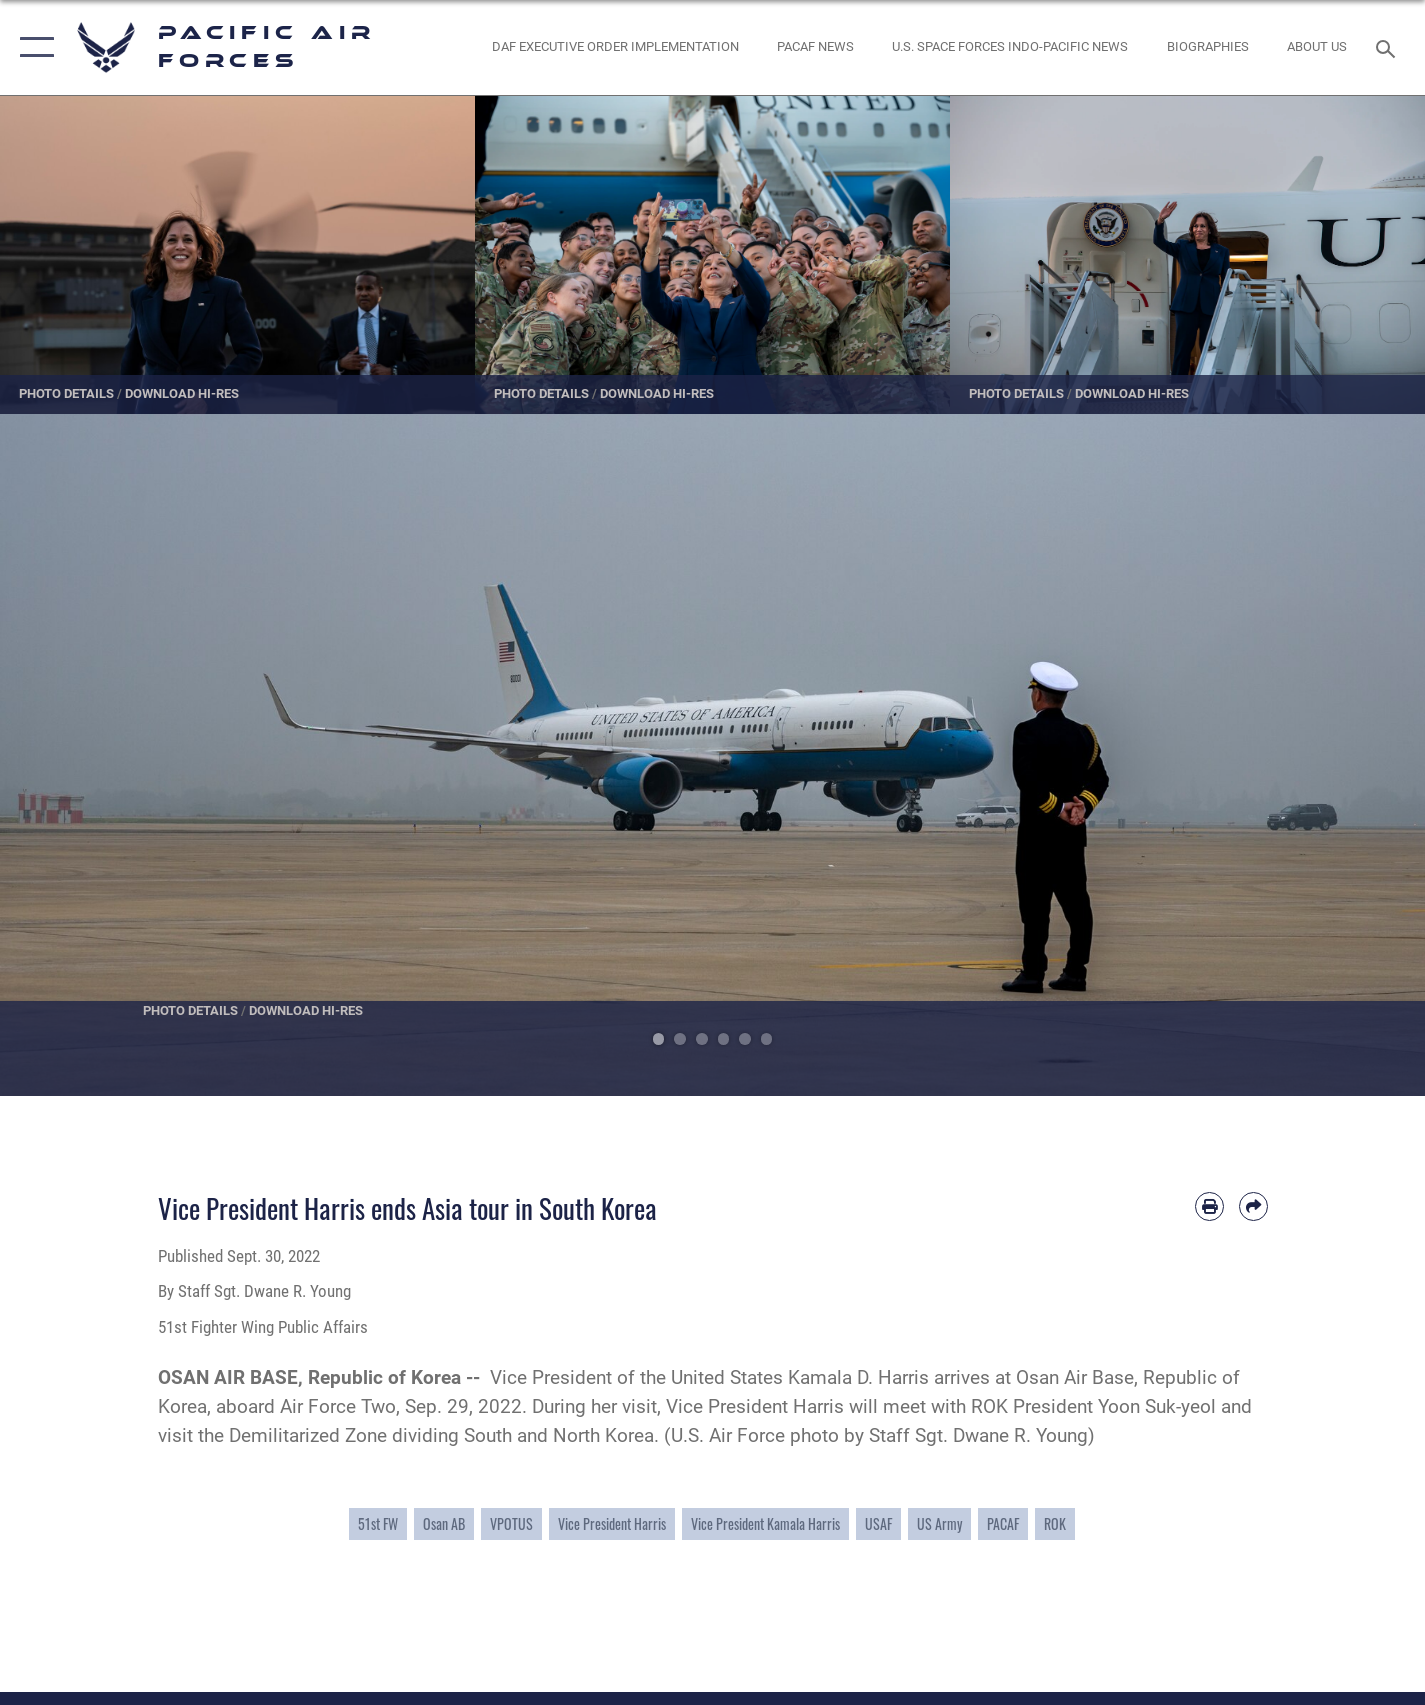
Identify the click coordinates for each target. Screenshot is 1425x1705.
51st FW (378, 1523)
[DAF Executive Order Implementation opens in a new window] (615, 47)
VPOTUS (511, 1523)
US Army (939, 1523)
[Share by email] (1253, 1206)
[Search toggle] (1388, 47)
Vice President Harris (612, 1523)
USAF (878, 1523)
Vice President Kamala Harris (765, 1523)
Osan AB (444, 1523)
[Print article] (1209, 1206)
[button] (32, 47)
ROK (1055, 1523)
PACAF (1003, 1523)
